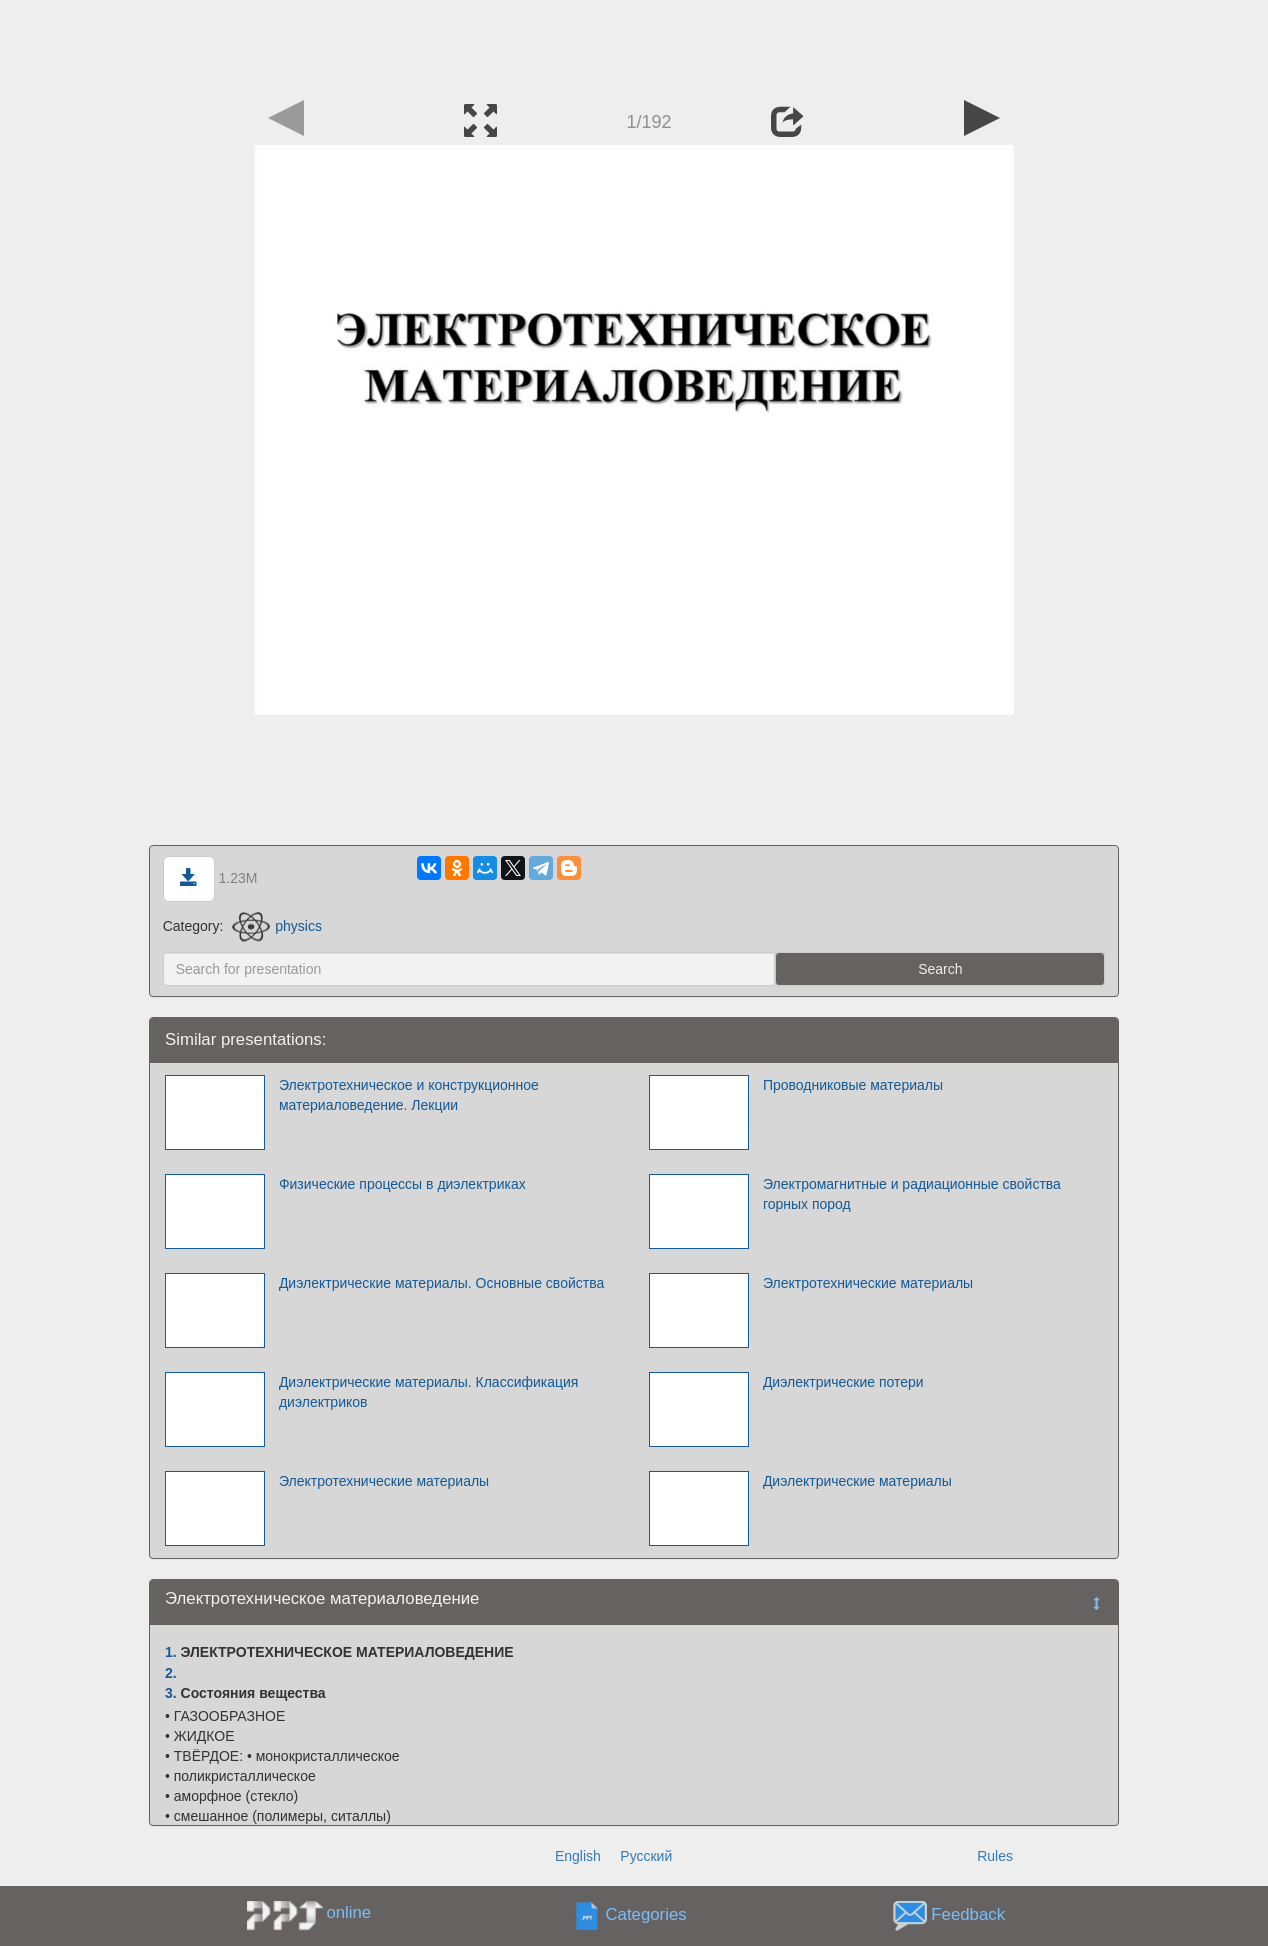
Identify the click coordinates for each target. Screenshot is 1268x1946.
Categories (646, 1915)
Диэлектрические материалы (857, 1481)
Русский (646, 1856)
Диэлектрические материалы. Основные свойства (441, 1283)
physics (277, 926)
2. (171, 1673)
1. (171, 1652)
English (578, 1856)
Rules (995, 1856)
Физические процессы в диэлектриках (402, 1184)
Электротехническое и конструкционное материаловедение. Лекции (409, 1095)
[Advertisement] (634, 45)
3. (171, 1693)
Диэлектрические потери (843, 1382)
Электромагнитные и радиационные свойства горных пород (912, 1194)
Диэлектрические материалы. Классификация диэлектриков (429, 1392)
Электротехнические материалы (868, 1283)
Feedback (968, 1915)
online (348, 1912)
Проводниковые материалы (853, 1085)
